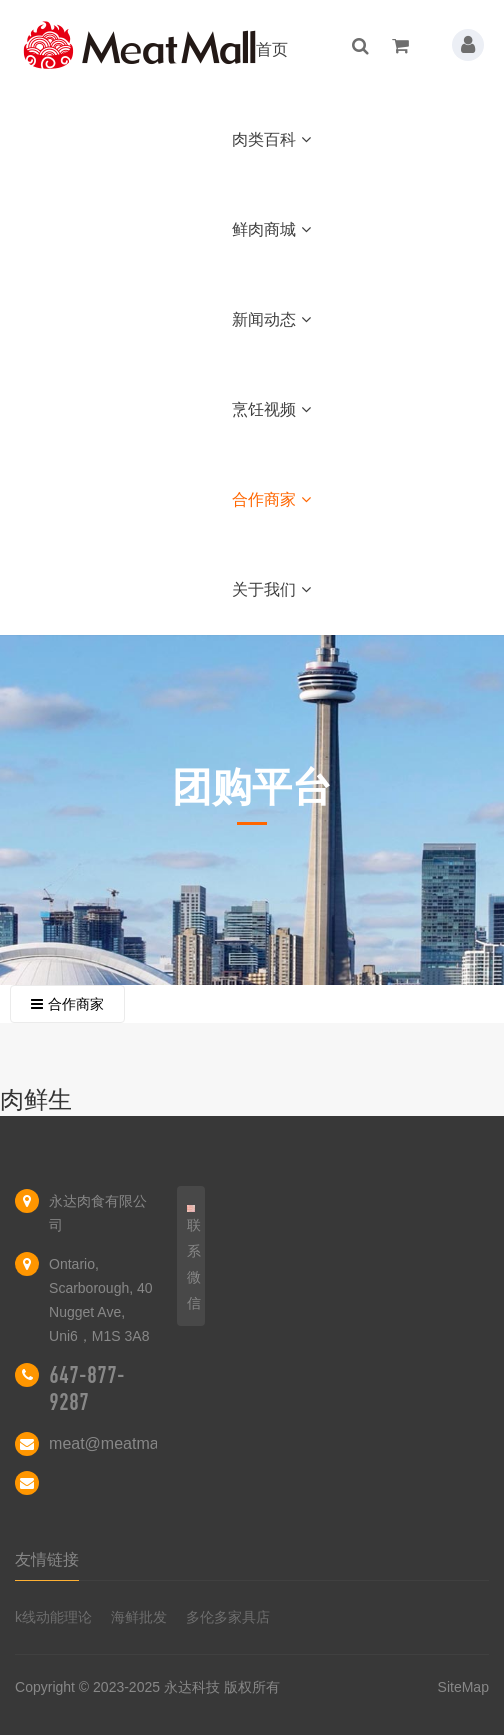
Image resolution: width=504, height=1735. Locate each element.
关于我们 (271, 589)
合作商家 (271, 499)
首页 (272, 49)
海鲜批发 (139, 1617)
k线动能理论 (53, 1617)
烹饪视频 (271, 409)
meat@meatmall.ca (118, 1443)
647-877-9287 (87, 1388)
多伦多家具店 (228, 1617)
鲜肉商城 (271, 229)
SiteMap (463, 1687)
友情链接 (47, 1559)
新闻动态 (271, 319)
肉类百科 (271, 139)
